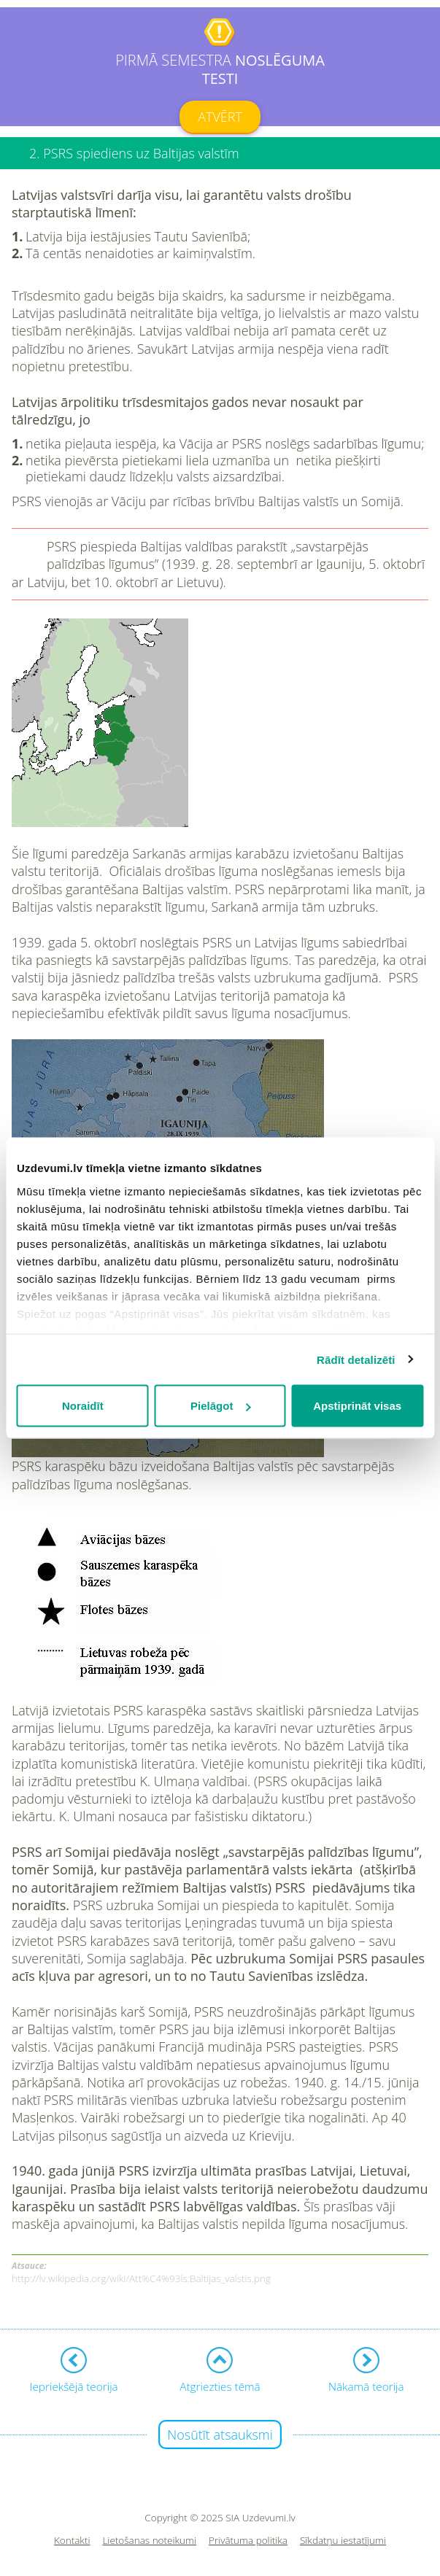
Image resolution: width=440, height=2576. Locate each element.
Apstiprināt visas (357, 1406)
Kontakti (72, 2540)
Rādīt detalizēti (356, 1359)
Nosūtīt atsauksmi (220, 2434)
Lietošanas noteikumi (149, 2540)
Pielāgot (220, 1406)
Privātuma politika (248, 2540)
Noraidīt (83, 1406)
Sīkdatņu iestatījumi (343, 2540)
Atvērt (220, 116)
